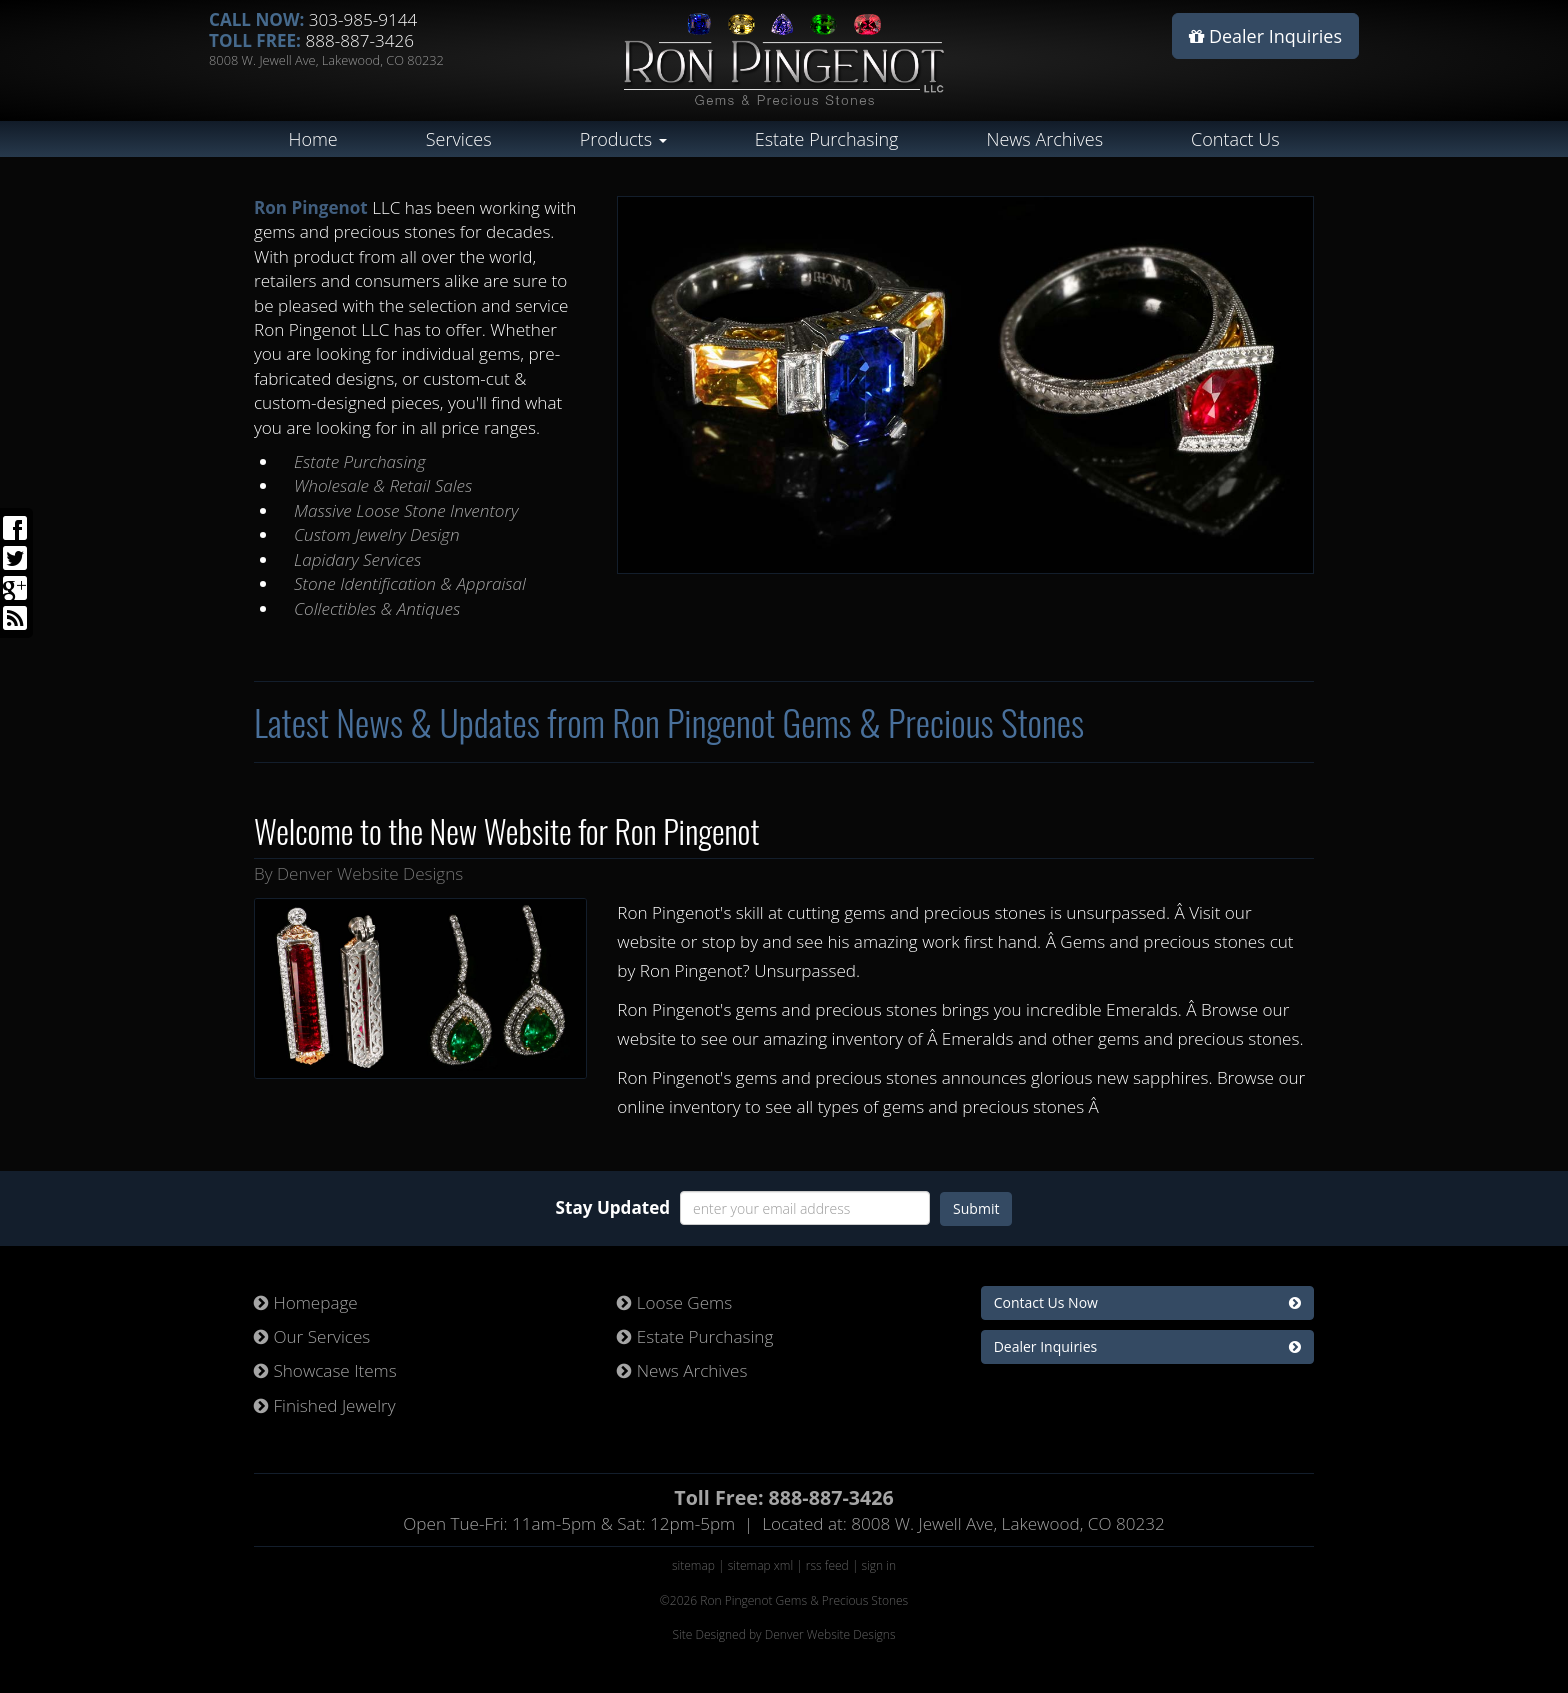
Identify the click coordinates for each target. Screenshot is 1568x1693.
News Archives (1044, 139)
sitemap (693, 1565)
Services (459, 139)
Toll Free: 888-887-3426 (783, 1497)
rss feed (827, 1565)
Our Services (312, 1336)
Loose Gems (674, 1302)
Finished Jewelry (325, 1405)
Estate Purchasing (827, 139)
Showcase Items (325, 1370)
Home (312, 139)
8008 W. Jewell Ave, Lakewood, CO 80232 (326, 60)
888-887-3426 (359, 40)
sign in (879, 1565)
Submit (976, 1208)
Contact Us (1235, 139)
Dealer (1265, 36)
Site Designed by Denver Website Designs (783, 1634)
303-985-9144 (363, 19)
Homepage (306, 1302)
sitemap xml (760, 1565)
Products (623, 139)
